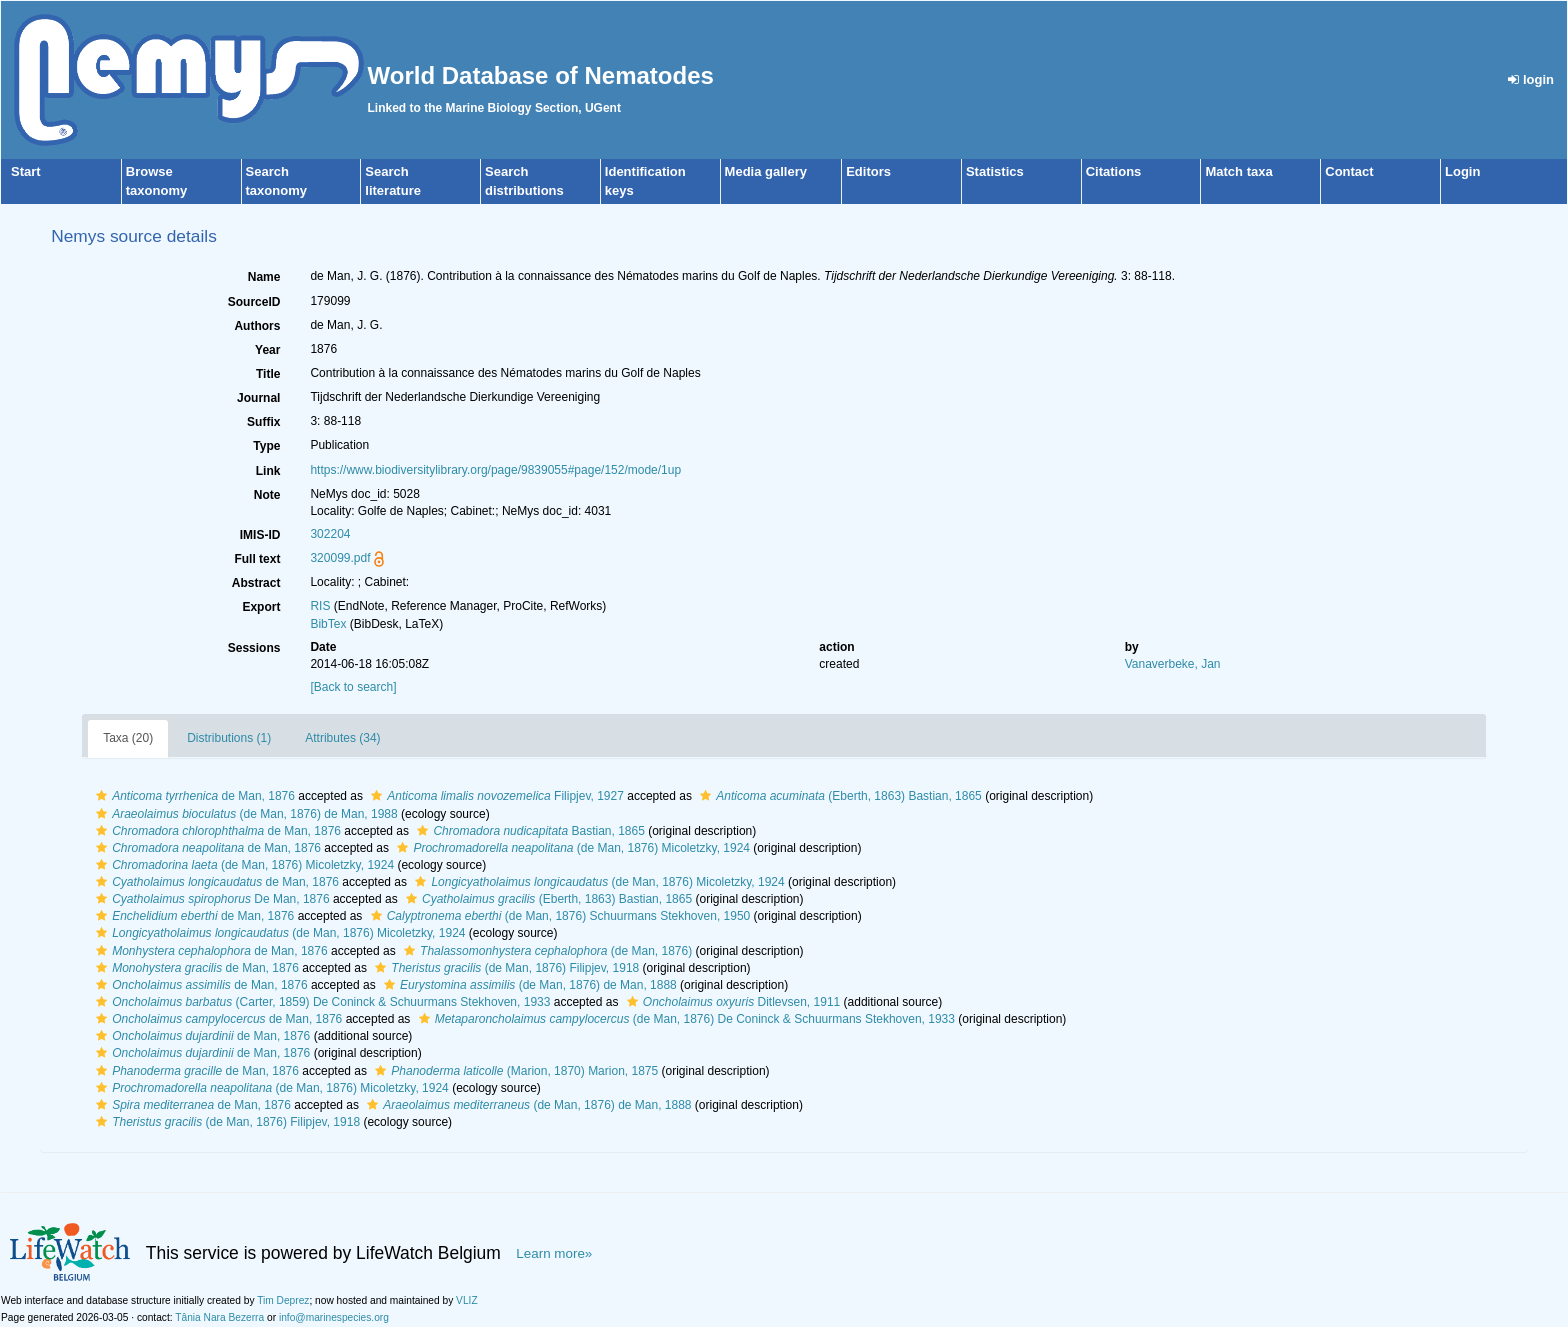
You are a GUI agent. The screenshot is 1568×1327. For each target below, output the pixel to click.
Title (268, 374)
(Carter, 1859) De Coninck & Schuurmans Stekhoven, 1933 (320, 1002)
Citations (1114, 171)
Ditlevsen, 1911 (731, 1002)
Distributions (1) (229, 738)
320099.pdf (340, 558)
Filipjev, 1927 (495, 796)
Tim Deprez (283, 1300)
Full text (257, 559)
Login (1462, 171)
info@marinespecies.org (334, 1317)
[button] (101, 796)
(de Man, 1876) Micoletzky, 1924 (571, 848)
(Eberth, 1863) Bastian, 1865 (838, 796)
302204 (330, 534)
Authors (257, 326)
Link (268, 471)
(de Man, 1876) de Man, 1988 (244, 814)
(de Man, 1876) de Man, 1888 (528, 985)
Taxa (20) (128, 738)
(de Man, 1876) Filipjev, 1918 (504, 968)
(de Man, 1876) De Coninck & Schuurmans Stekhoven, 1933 (684, 1019)
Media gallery (766, 171)
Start (26, 171)
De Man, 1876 (210, 899)
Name (264, 277)
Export (261, 607)
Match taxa (1238, 171)
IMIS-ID (260, 535)
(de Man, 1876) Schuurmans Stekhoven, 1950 (558, 916)
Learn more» (554, 1253)
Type (266, 446)
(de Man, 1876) (545, 951)
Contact (1349, 171)
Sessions (254, 648)
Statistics (995, 171)
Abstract (256, 583)
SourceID (254, 302)
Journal (258, 398)
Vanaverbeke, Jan (1173, 664)
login (1531, 79)
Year (267, 350)
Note (267, 495)
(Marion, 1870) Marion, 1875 (514, 1071)
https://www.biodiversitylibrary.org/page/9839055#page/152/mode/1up (495, 470)
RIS (320, 606)
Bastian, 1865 (528, 831)
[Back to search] (353, 687)
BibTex (328, 624)
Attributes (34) (342, 738)
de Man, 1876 (193, 796)
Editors (868, 171)
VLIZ (467, 1300)
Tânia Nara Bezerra (219, 1317)
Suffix (263, 422)
